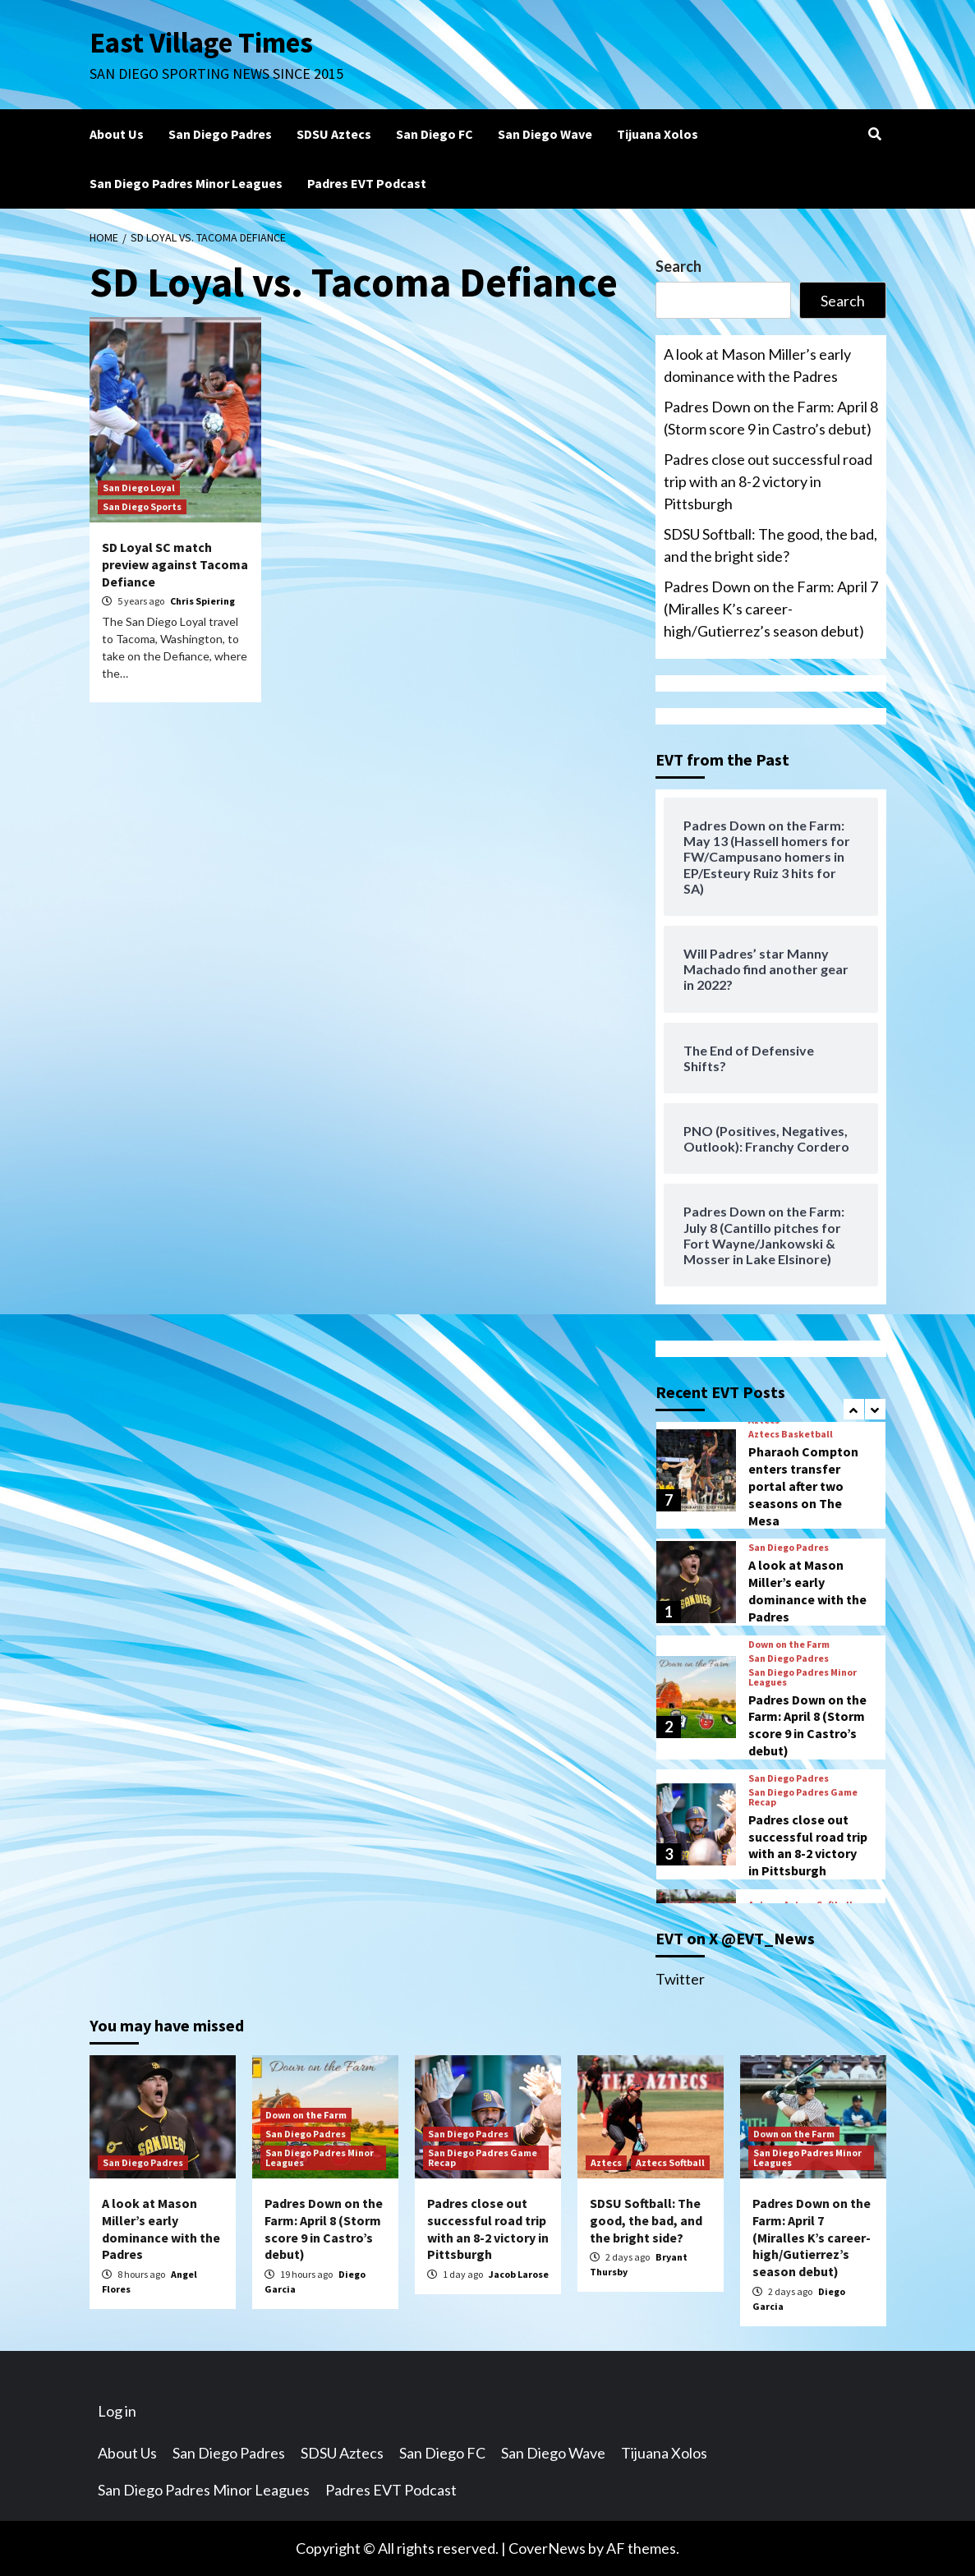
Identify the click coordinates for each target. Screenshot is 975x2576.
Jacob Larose (519, 2274)
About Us (117, 134)
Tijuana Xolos (657, 134)
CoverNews (547, 2548)
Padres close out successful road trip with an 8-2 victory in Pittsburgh (768, 481)
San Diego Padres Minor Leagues (186, 183)
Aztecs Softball (670, 2162)
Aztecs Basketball (790, 1434)
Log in (117, 2411)
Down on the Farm (789, 1644)
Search (678, 266)
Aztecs (606, 2162)
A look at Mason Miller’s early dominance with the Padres (757, 365)
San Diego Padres (220, 134)
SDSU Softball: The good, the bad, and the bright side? (770, 545)
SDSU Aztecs (334, 134)
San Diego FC (434, 134)
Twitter (680, 1979)
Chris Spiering (202, 601)
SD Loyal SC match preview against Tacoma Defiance (175, 564)
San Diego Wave (545, 134)
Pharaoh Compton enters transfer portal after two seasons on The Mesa (803, 1485)
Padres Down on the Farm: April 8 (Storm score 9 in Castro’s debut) (771, 418)
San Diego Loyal (139, 487)
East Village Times (201, 43)
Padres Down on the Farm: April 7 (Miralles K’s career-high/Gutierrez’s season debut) (771, 608)
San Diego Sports (142, 506)
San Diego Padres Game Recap (803, 1797)
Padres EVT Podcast (366, 183)
